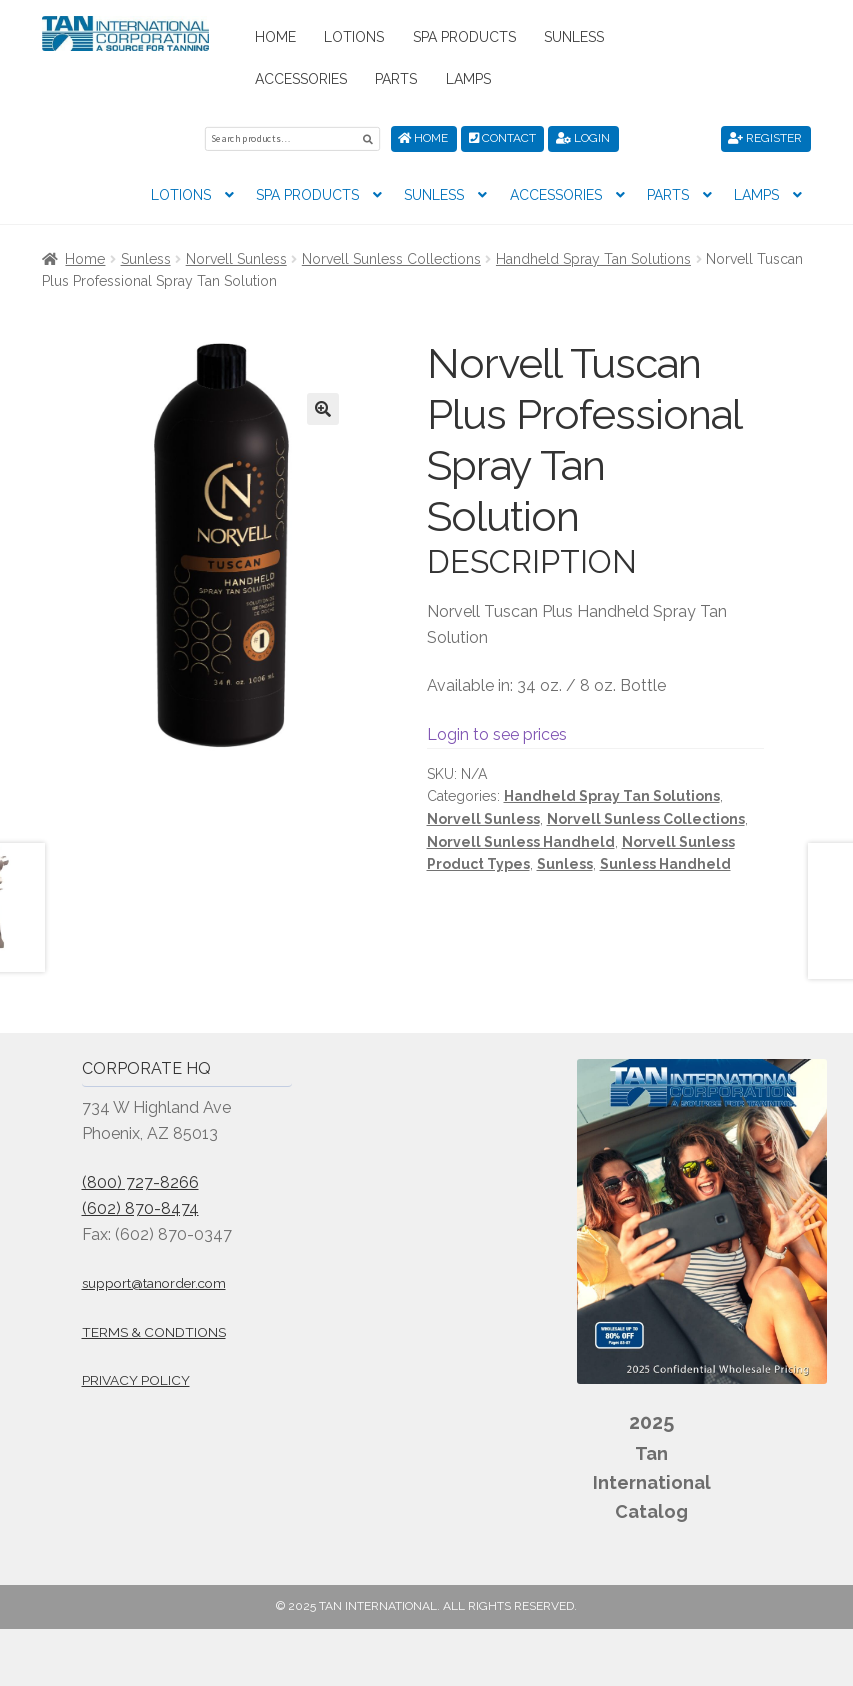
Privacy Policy (136, 1379)
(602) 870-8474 (140, 1206)
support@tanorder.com (154, 1282)
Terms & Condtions (154, 1330)
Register (765, 138)
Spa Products (464, 37)
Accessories (301, 79)
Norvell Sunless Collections (391, 257)
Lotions (354, 37)
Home (275, 37)
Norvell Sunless (236, 257)
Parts (396, 79)
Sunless (574, 37)
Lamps (468, 79)
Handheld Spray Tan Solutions (593, 257)
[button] (323, 408)
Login (583, 138)
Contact (502, 138)
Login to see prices (497, 732)
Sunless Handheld (665, 863)
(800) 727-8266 (140, 1180)
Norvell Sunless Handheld (521, 840)
